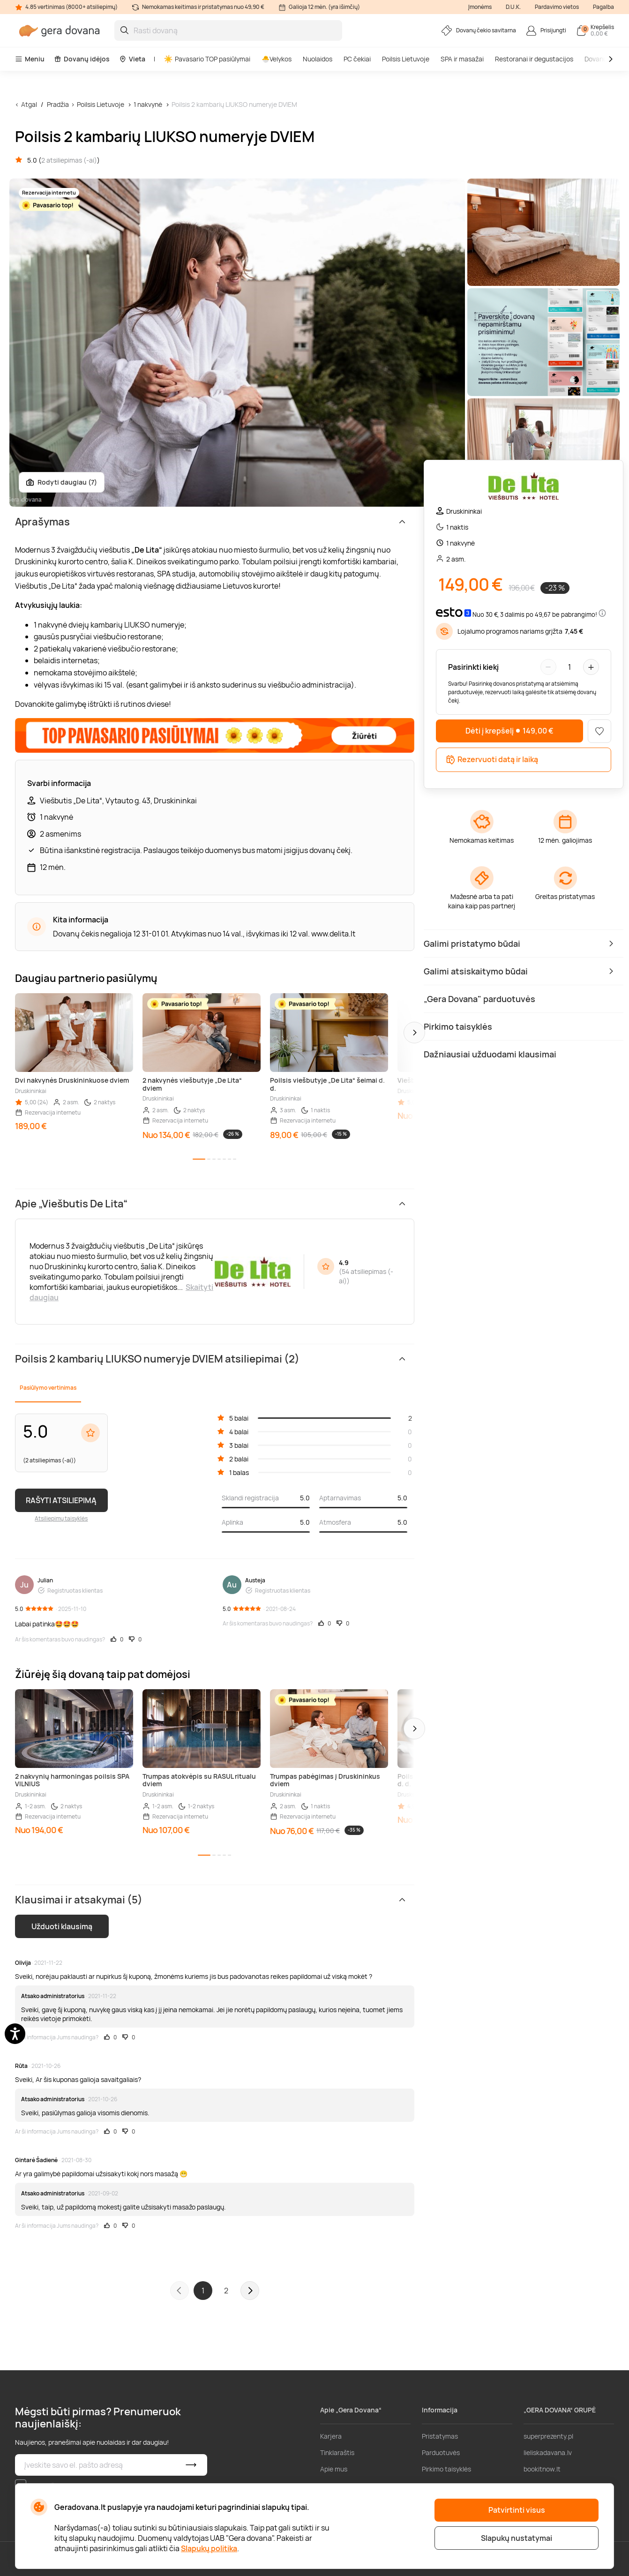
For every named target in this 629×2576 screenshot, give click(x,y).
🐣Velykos (277, 58)
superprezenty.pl (548, 2436)
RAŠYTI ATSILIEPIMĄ (61, 1500)
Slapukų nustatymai (516, 2538)
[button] (414, 1032)
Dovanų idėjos (82, 58)
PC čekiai (357, 58)
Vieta (132, 58)
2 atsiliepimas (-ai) (69, 160)
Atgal (29, 104)
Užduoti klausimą (61, 1926)
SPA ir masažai (462, 58)
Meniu (30, 58)
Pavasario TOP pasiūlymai (207, 58)
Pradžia (58, 104)
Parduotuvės (441, 2452)
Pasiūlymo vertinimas (48, 1388)
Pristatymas (440, 2436)
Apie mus (333, 2468)
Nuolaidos (317, 58)
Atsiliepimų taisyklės (61, 1518)
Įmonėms (480, 7)
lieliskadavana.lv (548, 2452)
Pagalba (603, 7)
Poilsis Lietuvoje (405, 58)
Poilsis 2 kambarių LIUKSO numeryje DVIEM (234, 104)
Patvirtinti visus (516, 2510)
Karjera (331, 2436)
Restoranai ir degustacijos (534, 58)
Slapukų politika (209, 2548)
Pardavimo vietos (557, 7)
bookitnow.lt (542, 2468)
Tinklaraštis (337, 2452)
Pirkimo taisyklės (446, 2468)
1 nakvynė (148, 104)
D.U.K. (513, 7)
